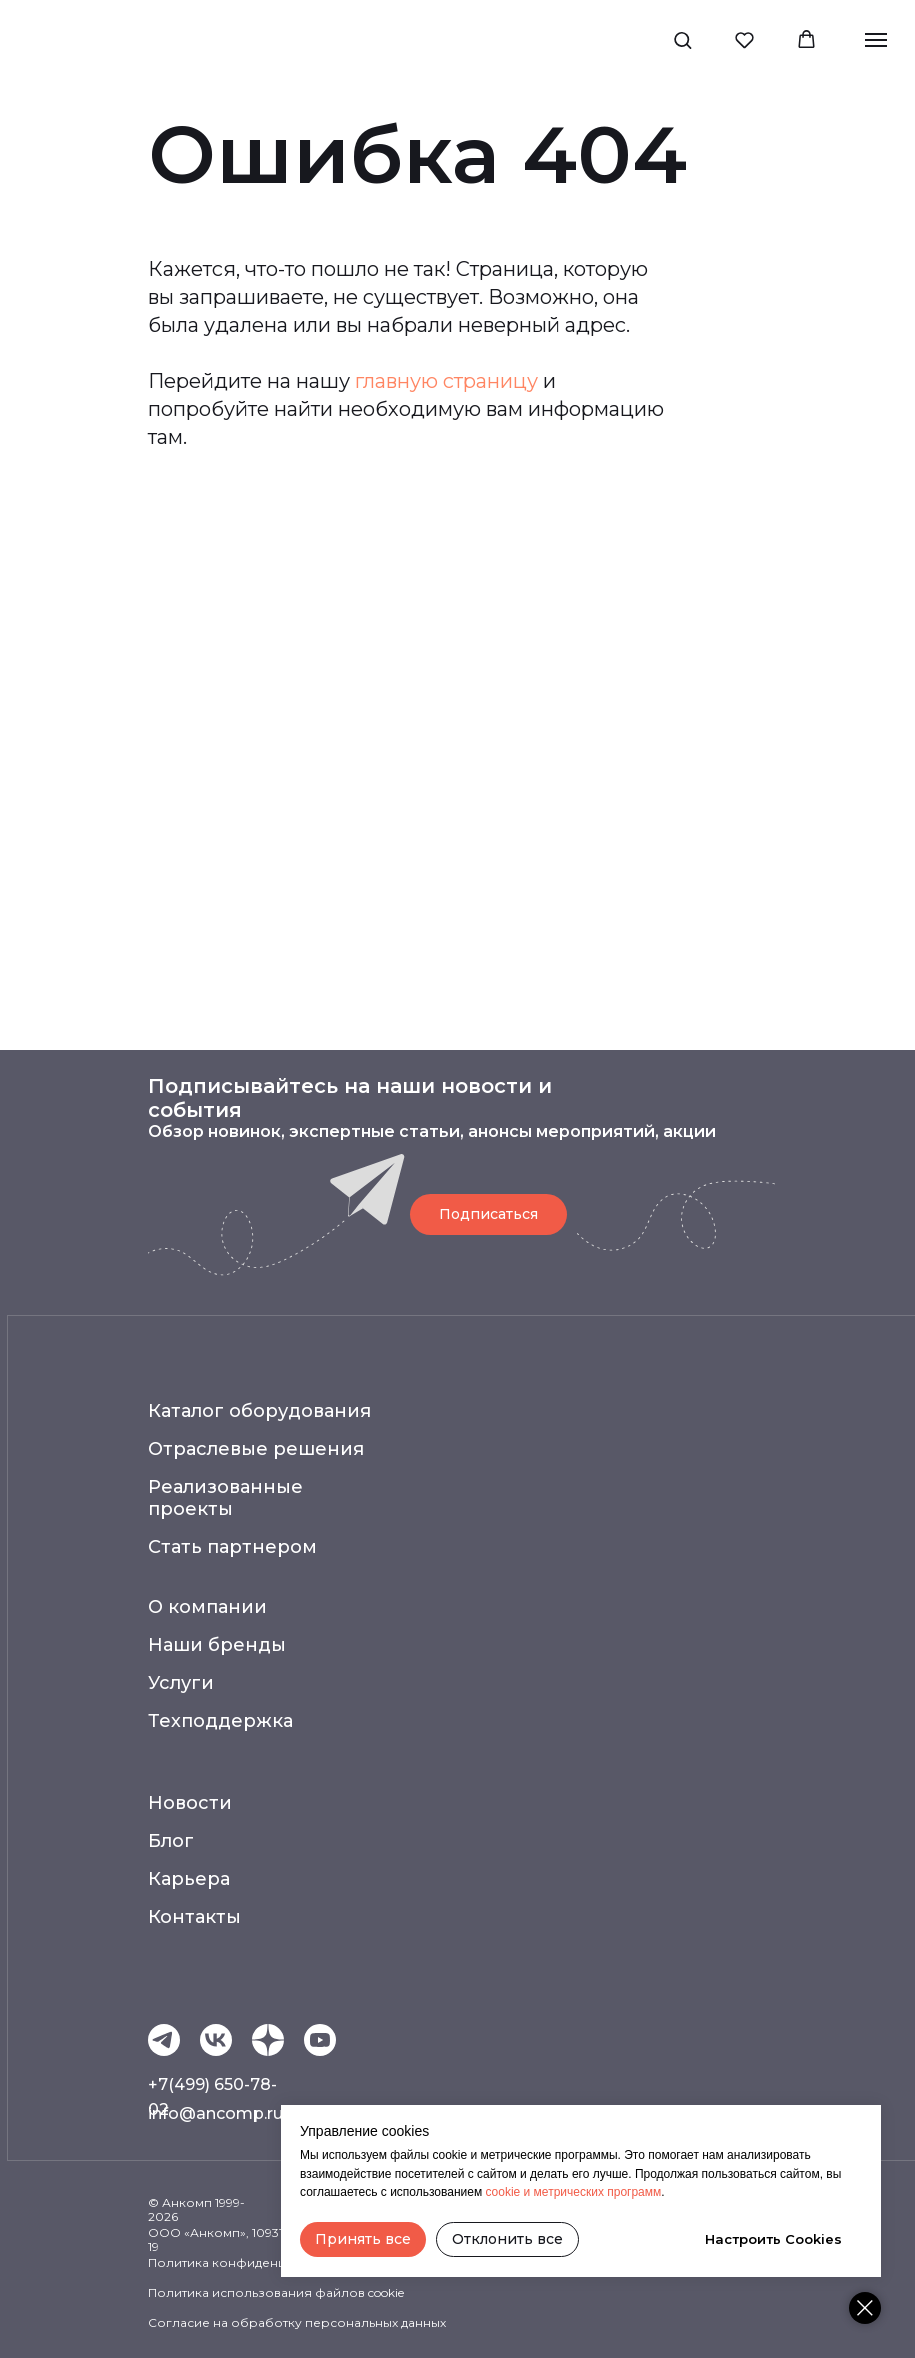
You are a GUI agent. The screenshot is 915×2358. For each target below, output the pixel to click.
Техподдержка (220, 1721)
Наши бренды (217, 1645)
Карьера (189, 1879)
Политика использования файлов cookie (276, 2292)
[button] (682, 39)
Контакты (194, 1917)
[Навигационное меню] (876, 40)
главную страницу (446, 381)
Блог (171, 1841)
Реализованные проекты (225, 1498)
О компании (207, 1607)
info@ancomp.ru (215, 2113)
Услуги (181, 1683)
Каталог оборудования (259, 1411)
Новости (190, 1803)
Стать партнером (232, 1547)
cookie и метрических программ (574, 2192)
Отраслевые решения (256, 1449)
